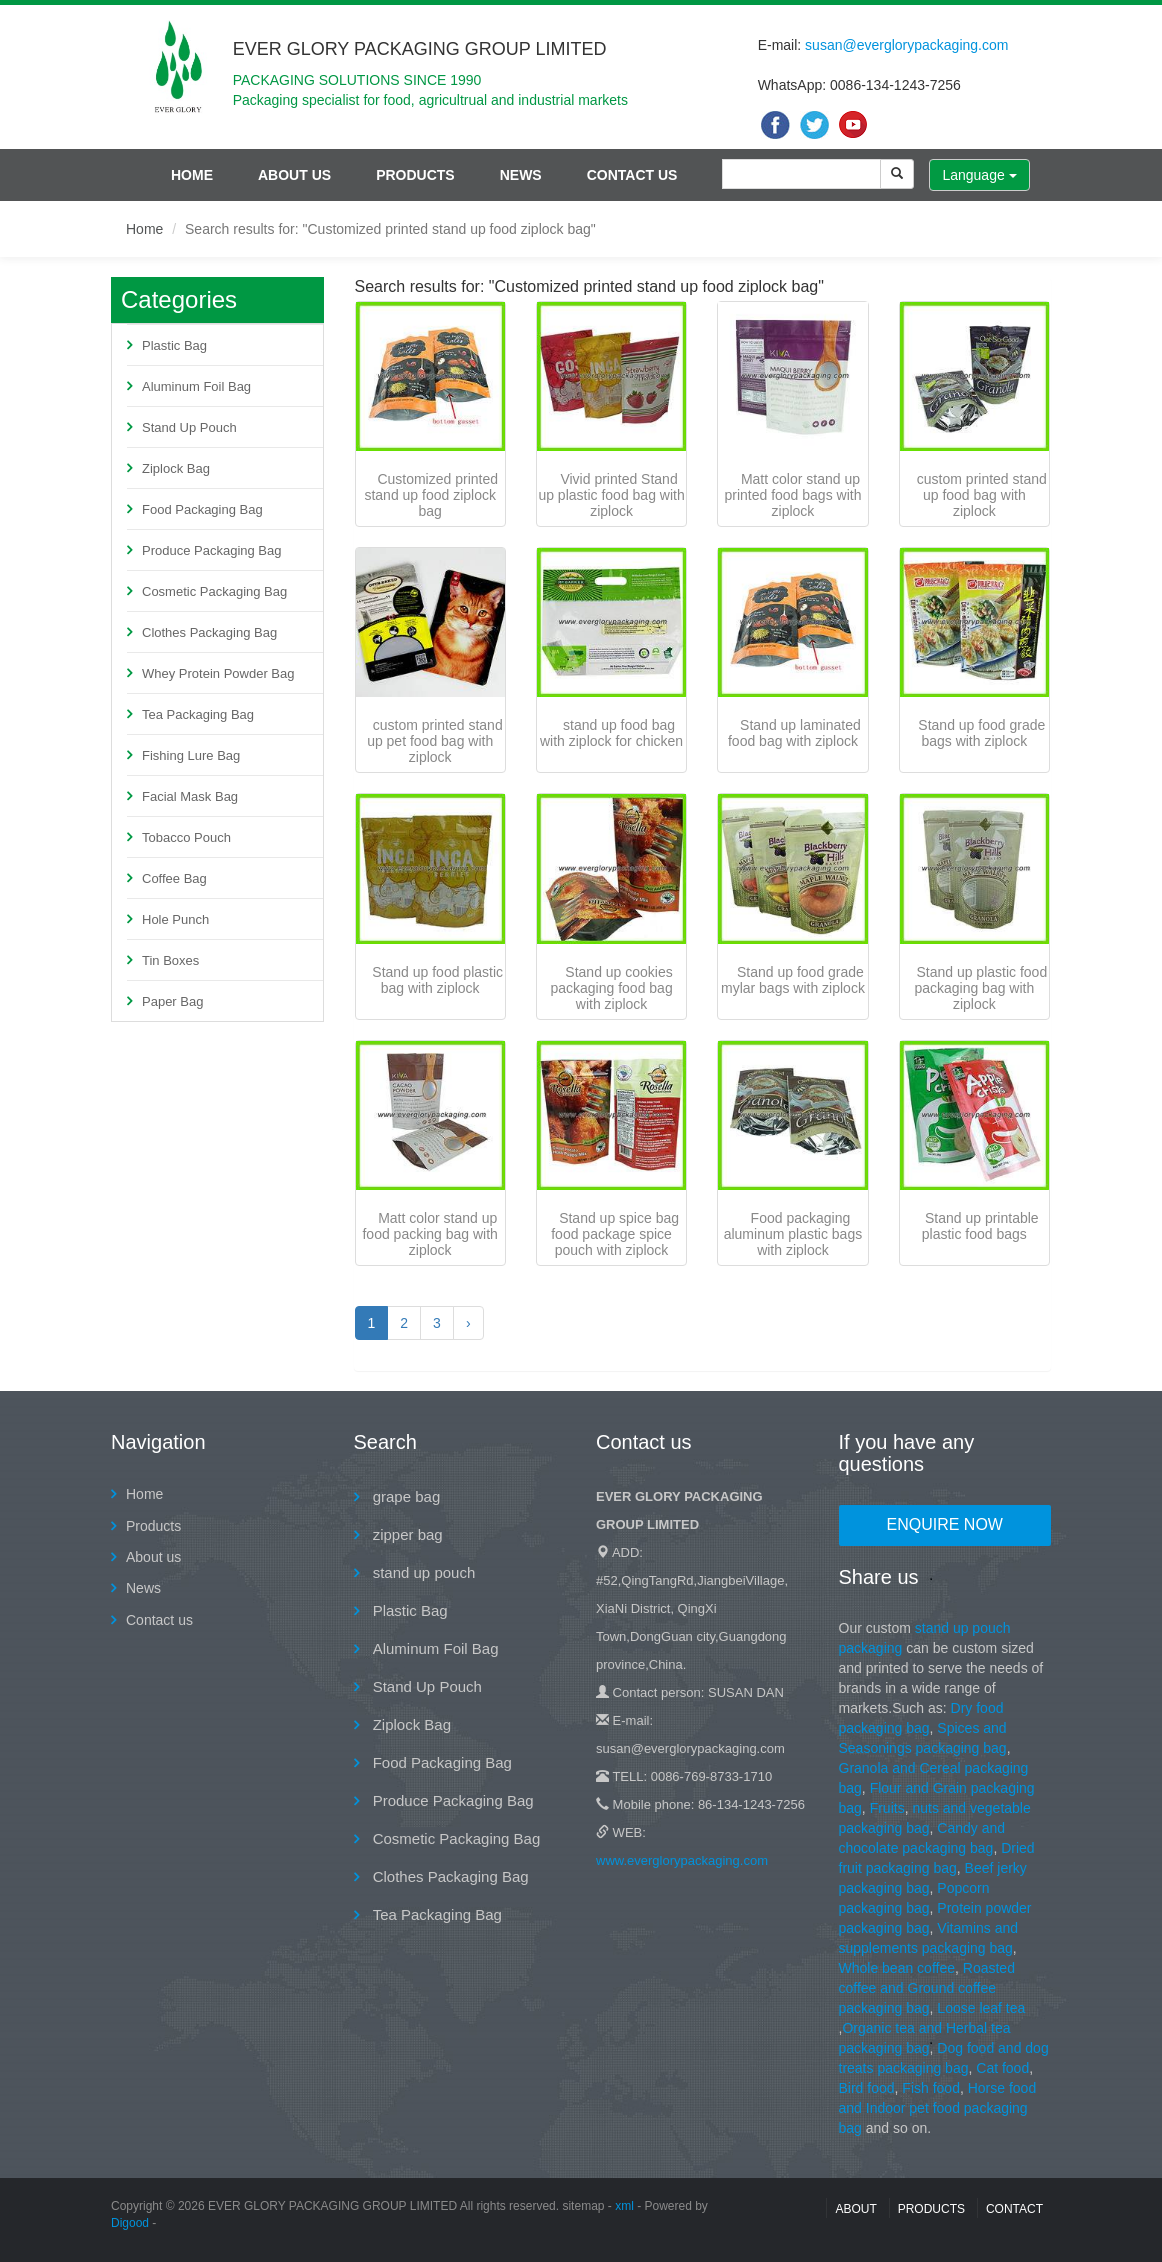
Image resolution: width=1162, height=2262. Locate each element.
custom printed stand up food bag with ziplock (982, 495)
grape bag (405, 1496)
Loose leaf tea (981, 2008)
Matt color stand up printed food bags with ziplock (792, 495)
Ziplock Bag (176, 468)
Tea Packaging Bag (198, 714)
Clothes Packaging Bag (209, 632)
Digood (130, 2223)
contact (1014, 2209)
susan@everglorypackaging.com (906, 45)
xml (624, 2206)
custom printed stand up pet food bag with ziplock (435, 741)
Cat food (1002, 2068)
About (855, 2209)
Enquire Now (945, 1524)
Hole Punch (175, 919)
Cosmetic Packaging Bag (214, 591)
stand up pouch (422, 1572)
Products (415, 175)
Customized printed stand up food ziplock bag (431, 495)
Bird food (867, 2088)
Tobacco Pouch (186, 837)
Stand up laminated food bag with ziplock (794, 733)
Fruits (887, 1808)
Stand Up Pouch (189, 427)
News (521, 175)
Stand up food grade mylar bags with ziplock (793, 980)
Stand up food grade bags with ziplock (981, 733)
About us (294, 175)
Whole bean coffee (897, 1968)
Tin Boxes (170, 960)
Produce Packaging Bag (211, 550)
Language (979, 175)
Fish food (931, 2088)
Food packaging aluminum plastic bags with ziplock (793, 1234)
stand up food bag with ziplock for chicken (611, 733)
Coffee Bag (174, 878)
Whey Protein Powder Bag (218, 673)
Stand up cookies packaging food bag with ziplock (611, 988)
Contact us (632, 175)
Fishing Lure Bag (191, 755)
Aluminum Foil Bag (196, 386)
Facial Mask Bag (190, 796)
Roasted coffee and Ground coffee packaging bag (927, 1988)
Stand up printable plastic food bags (980, 1226)
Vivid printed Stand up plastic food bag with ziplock (611, 495)
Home (192, 175)
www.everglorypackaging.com (682, 1860)
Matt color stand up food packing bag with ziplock (429, 1234)
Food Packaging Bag (202, 509)
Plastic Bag (174, 345)
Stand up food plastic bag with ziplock (437, 980)
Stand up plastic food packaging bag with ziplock (980, 988)
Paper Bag (172, 1001)
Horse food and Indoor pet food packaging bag (938, 2108)
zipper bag (406, 1534)
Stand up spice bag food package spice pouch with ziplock (615, 1234)
